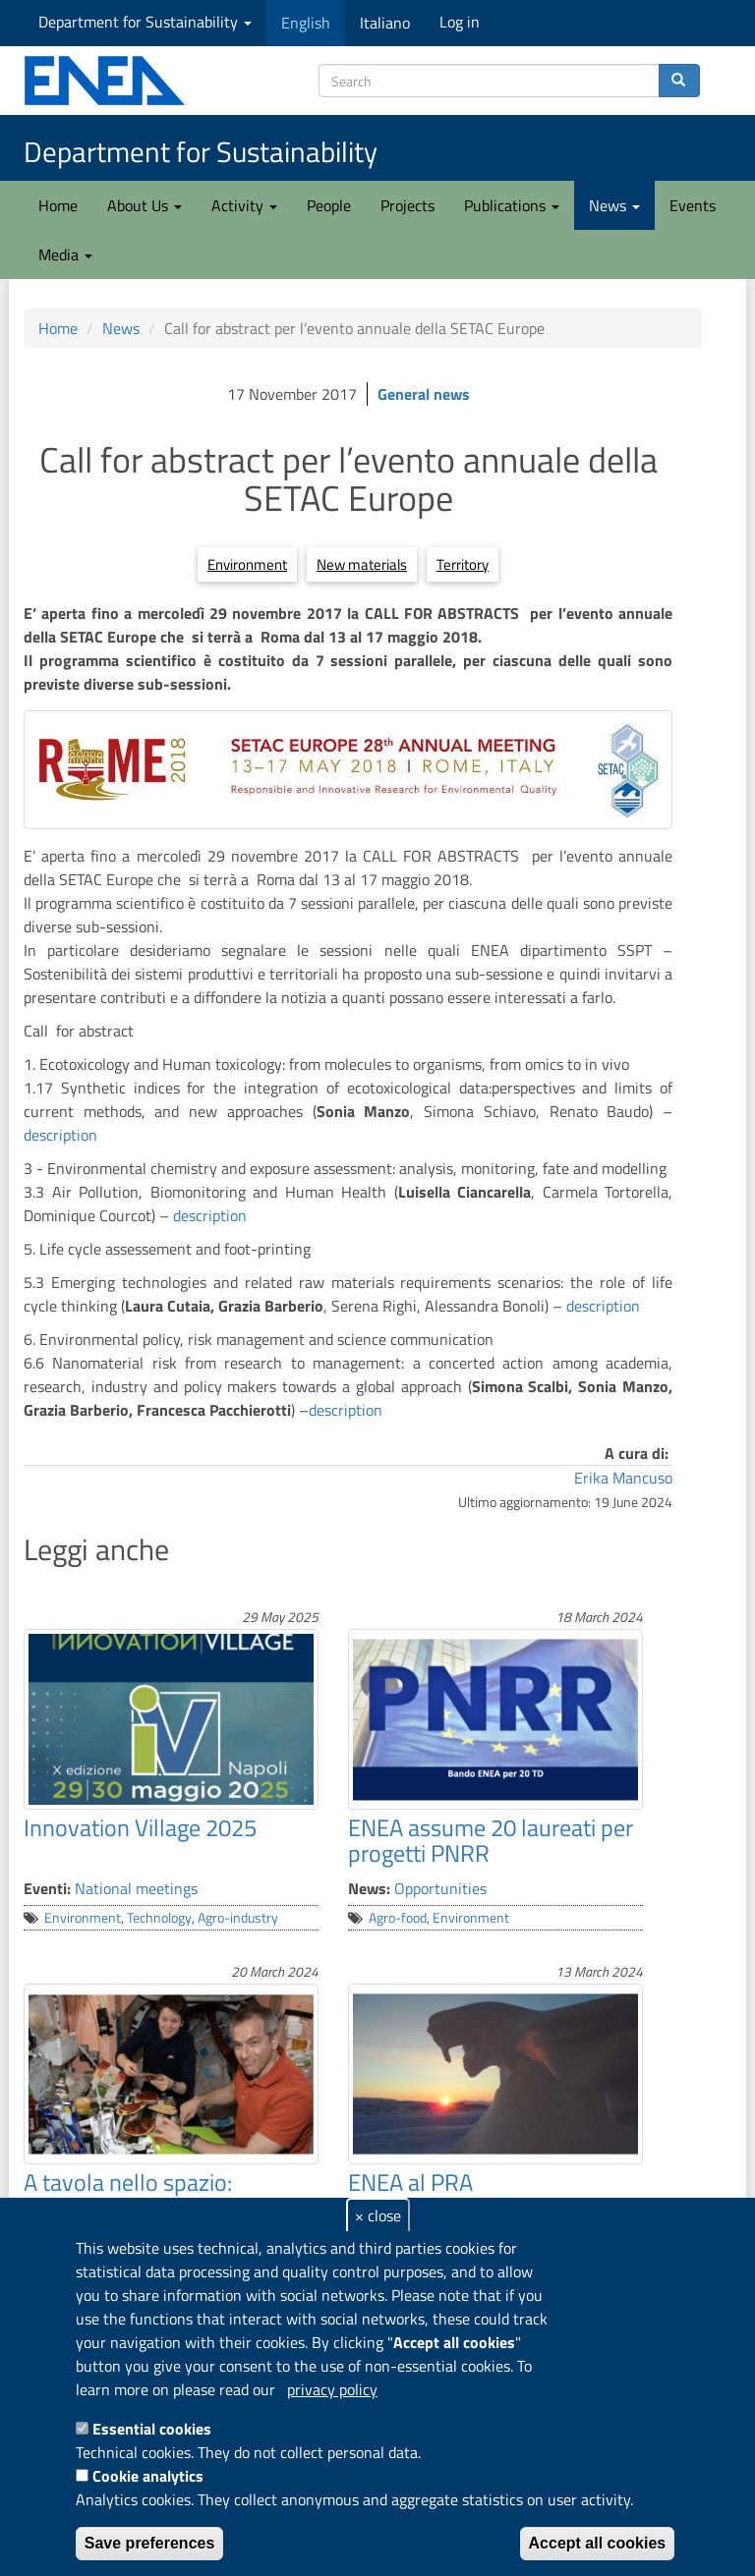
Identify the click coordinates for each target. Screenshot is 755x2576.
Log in (459, 21)
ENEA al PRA (410, 2182)
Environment (247, 564)
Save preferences (150, 2543)
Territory (462, 564)
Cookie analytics (147, 2476)
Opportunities (440, 1888)
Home (58, 205)
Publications (511, 205)
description (60, 1135)
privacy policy (332, 2389)
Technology (159, 1918)
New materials (362, 564)
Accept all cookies (598, 2543)
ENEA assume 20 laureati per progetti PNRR (490, 1840)
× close (378, 2215)
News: (369, 1888)
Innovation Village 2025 (140, 1827)
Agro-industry (238, 1918)
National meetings (136, 1888)
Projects (407, 205)
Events (692, 205)
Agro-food (398, 1918)
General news (424, 394)
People (329, 205)
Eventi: (47, 1888)
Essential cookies (151, 2428)
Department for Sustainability (145, 21)
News (614, 205)
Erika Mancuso (623, 1477)
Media (65, 254)
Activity (244, 205)
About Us (144, 205)
